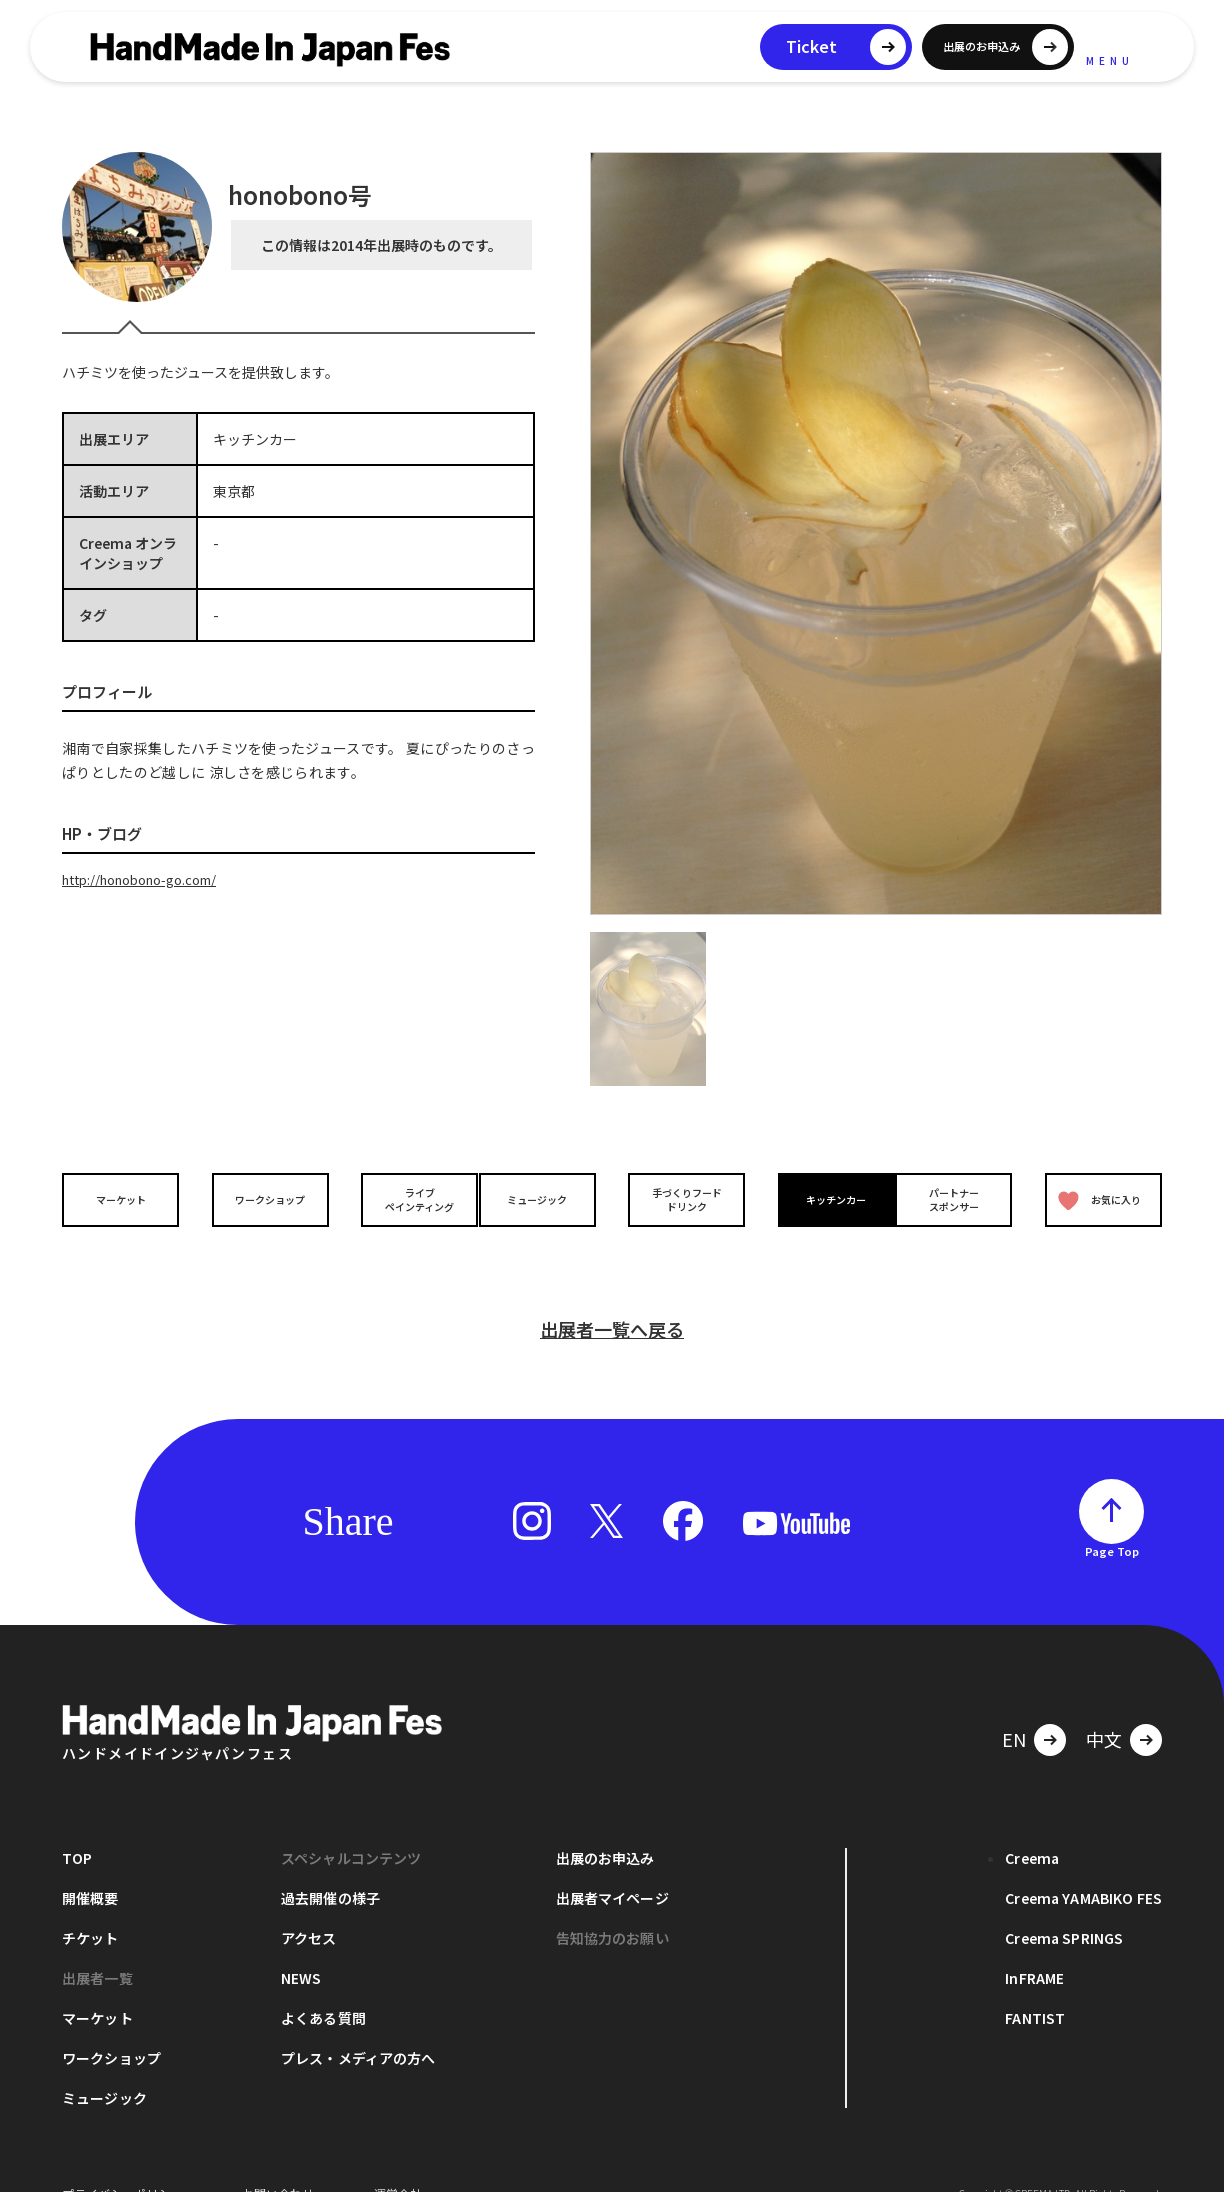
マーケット (126, 1199)
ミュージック (543, 1199)
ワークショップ (265, 1199)
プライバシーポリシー (122, 2161)
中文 (1104, 1707)
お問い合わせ (278, 2161)
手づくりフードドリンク (681, 1200)
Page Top (1112, 1519)
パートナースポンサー (959, 1200)
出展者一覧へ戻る (612, 1297)
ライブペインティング (403, 1200)
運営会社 (398, 2161)
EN (1014, 1707)
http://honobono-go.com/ (150, 879)
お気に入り (1095, 1200)
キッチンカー (820, 1199)
